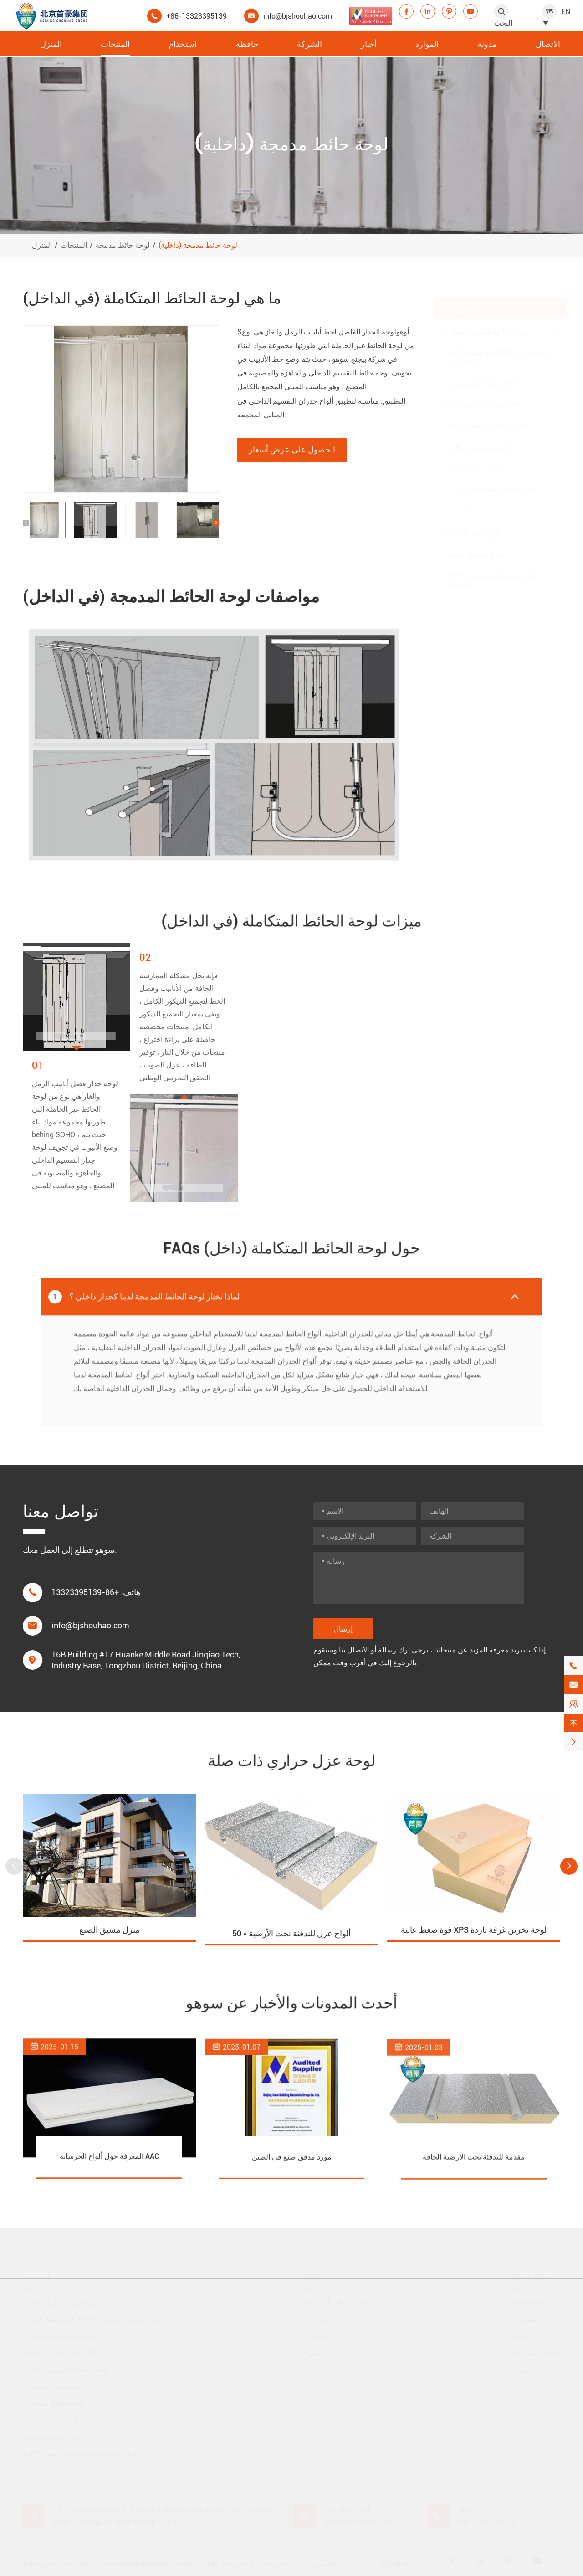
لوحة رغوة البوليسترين (483, 373)
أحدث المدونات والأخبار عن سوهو (292, 2003)
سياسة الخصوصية (332, 2562)
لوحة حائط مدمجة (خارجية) (495, 480)
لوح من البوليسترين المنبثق (489, 322)
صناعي (316, 2334)
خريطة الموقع (402, 2562)
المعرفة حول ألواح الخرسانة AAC (109, 2165)
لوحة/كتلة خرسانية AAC (485, 395)
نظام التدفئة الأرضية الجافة (489, 416)
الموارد (427, 44)
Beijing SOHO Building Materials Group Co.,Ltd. (144, 2562)
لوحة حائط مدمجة (123, 245)
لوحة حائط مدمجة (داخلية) (198, 245)
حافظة (246, 44)
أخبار (369, 44)
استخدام (183, 44)
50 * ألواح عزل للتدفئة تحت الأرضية (291, 1941)
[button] (26, 523)
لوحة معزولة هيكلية (478, 438)
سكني (315, 2351)
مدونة (487, 44)
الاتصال (548, 44)
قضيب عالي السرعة (336, 2301)
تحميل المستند (536, 2351)
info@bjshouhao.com (297, 16)
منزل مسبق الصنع (476, 545)
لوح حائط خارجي (474, 524)
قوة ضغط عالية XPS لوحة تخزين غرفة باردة (498, 348)
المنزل (51, 44)
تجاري (315, 2318)
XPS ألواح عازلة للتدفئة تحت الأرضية (492, 571)
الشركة (309, 44)
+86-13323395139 (196, 16)
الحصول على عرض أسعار (292, 449)
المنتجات (115, 44)
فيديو (522, 2334)
